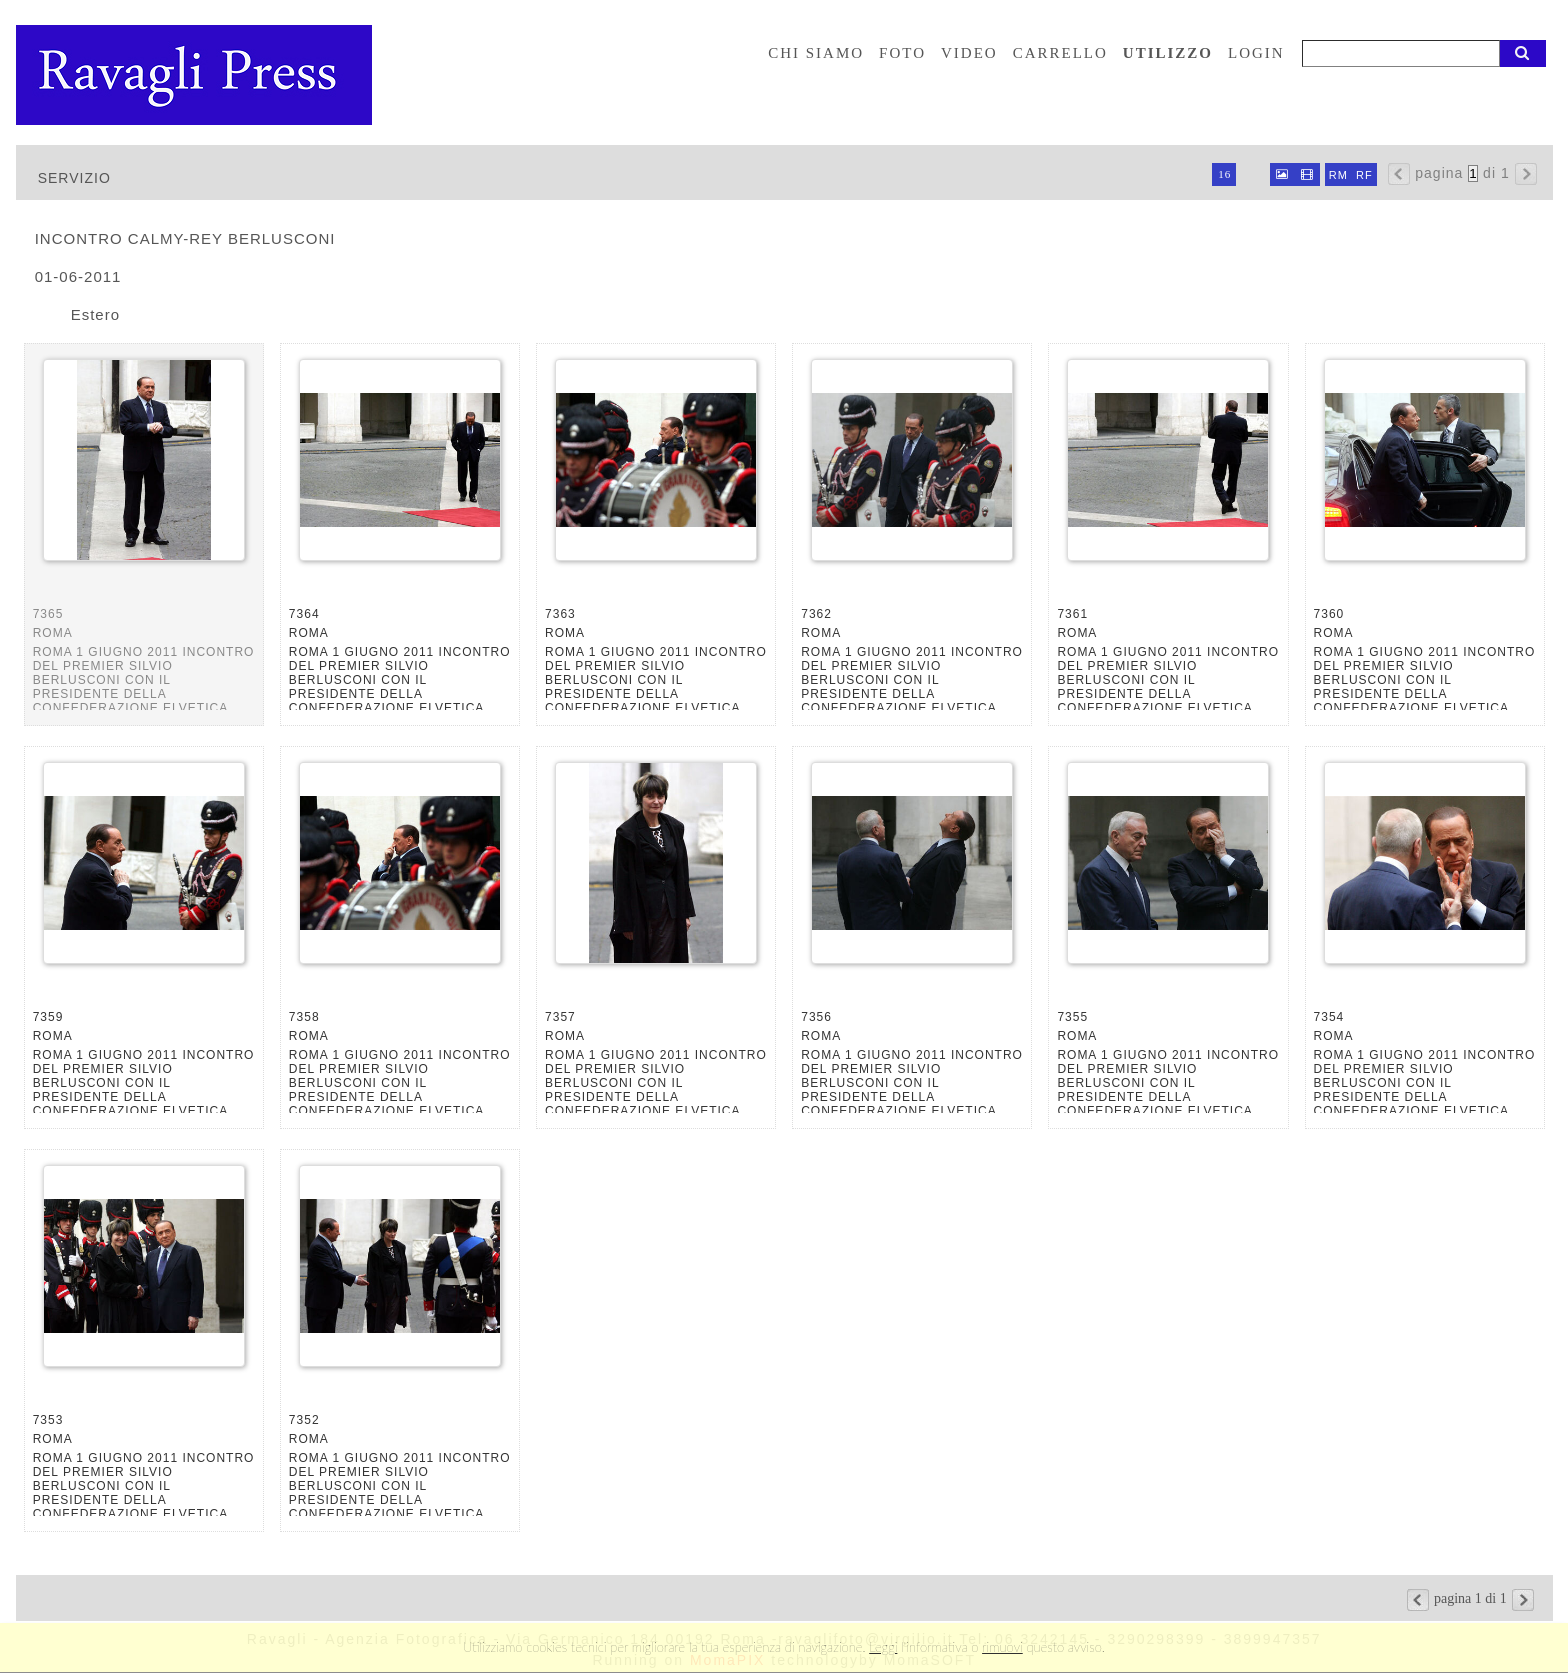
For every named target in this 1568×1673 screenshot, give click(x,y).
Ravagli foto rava (196, 75)
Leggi (883, 1647)
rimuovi (1002, 1647)
